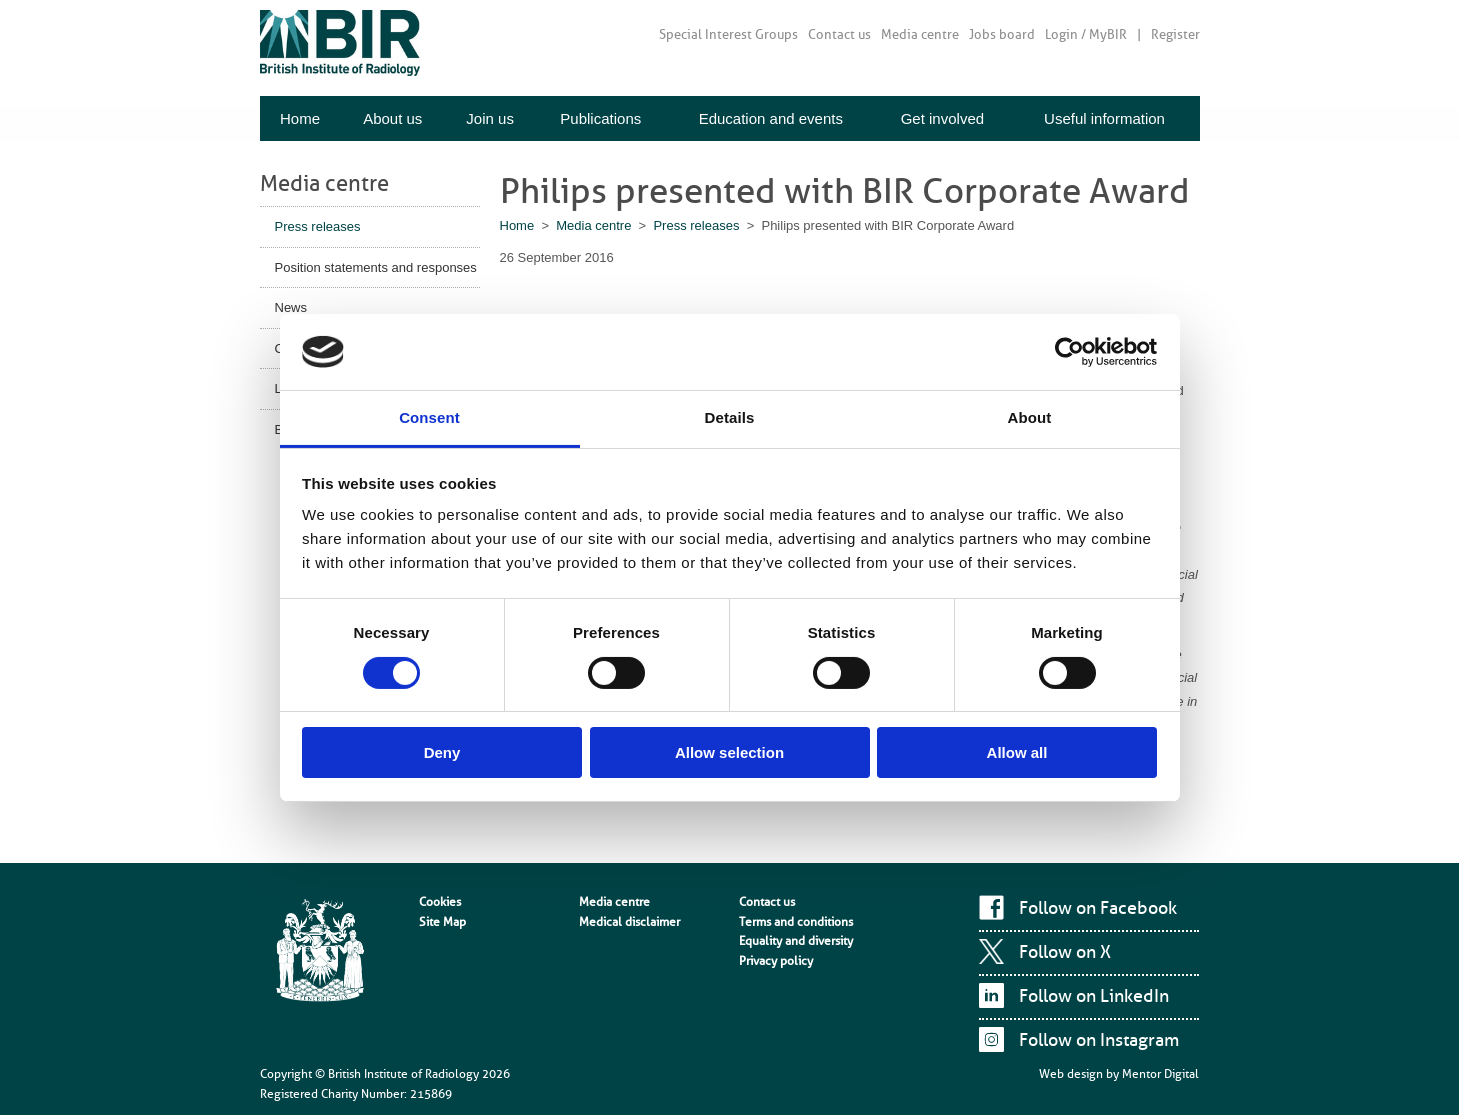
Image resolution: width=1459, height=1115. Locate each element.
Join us (490, 118)
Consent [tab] (429, 417)
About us (392, 118)
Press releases (318, 226)
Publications (600, 118)
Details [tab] (730, 417)
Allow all (1017, 752)
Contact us (839, 34)
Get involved (942, 118)
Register (1175, 34)
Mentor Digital (1160, 1074)
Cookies (440, 902)
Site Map (442, 922)
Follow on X (1065, 952)
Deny (442, 752)
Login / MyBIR (1086, 34)
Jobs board (1002, 34)
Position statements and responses (376, 267)
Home (300, 118)
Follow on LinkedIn (1094, 996)
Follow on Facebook (1098, 908)
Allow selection (729, 752)
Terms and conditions (796, 922)
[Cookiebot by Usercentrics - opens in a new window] (1069, 352)
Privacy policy (776, 961)
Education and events (771, 118)
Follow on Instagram (1099, 1040)
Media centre (920, 34)
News (291, 307)
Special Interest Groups (728, 34)
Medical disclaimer (629, 922)
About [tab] (1030, 417)
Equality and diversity (796, 941)
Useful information (1104, 118)
